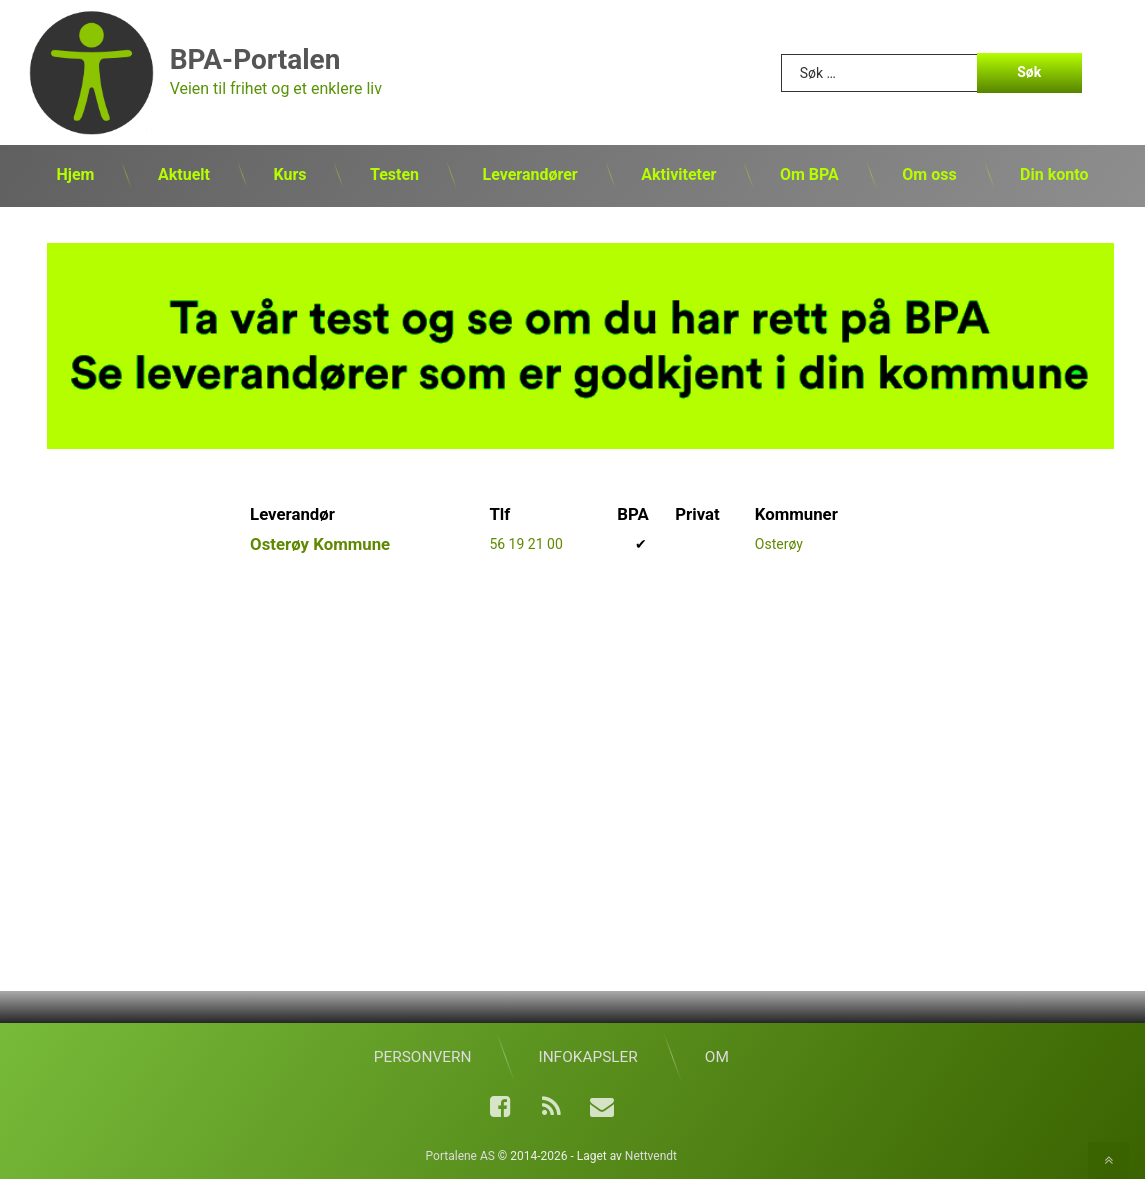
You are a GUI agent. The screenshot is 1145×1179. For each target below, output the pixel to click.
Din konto (1054, 174)
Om (717, 1057)
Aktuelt (184, 174)
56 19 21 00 (525, 544)
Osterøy (779, 544)
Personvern (423, 1057)
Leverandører (530, 174)
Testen (394, 174)
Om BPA (809, 174)
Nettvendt (651, 1156)
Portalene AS (460, 1156)
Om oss (929, 174)
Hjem (76, 174)
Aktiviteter (678, 174)
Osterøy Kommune (320, 544)
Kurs (289, 174)
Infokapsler (587, 1057)
